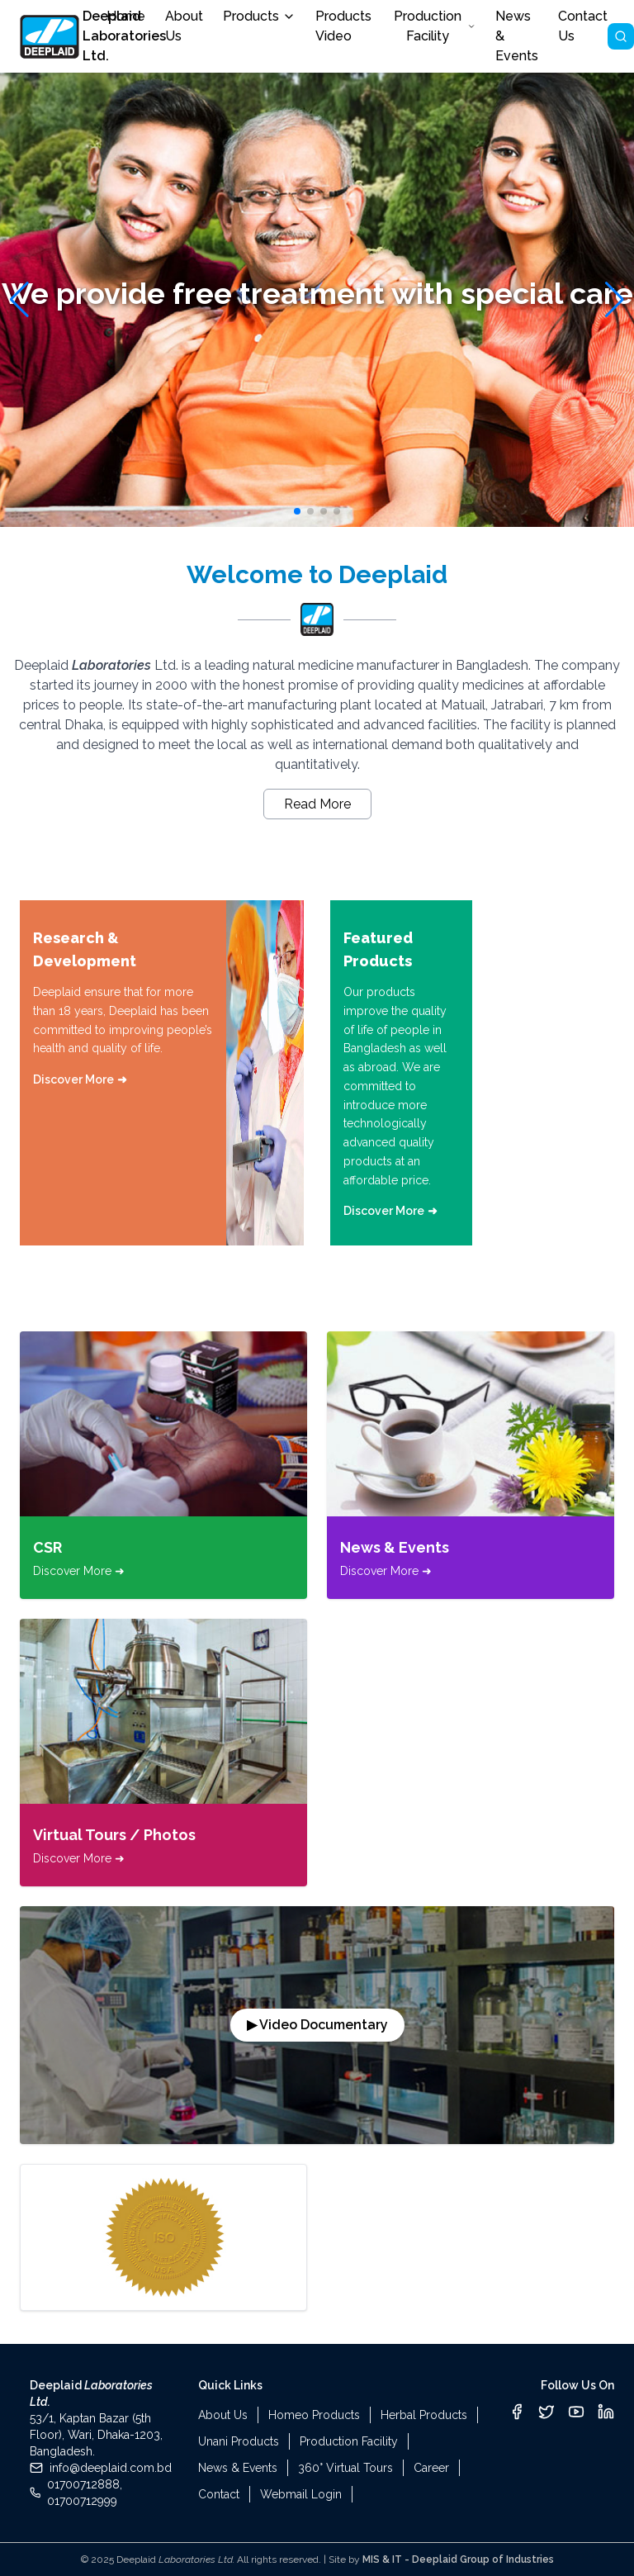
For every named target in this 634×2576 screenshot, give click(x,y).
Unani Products (238, 2441)
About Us (223, 2415)
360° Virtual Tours (345, 2467)
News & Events (237, 2467)
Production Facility (435, 26)
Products (259, 16)
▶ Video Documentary (317, 2025)
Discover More (80, 1079)
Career (431, 2467)
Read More (317, 804)
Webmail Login (301, 2494)
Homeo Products (314, 2415)
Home (125, 16)
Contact (218, 2494)
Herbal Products (424, 2415)
